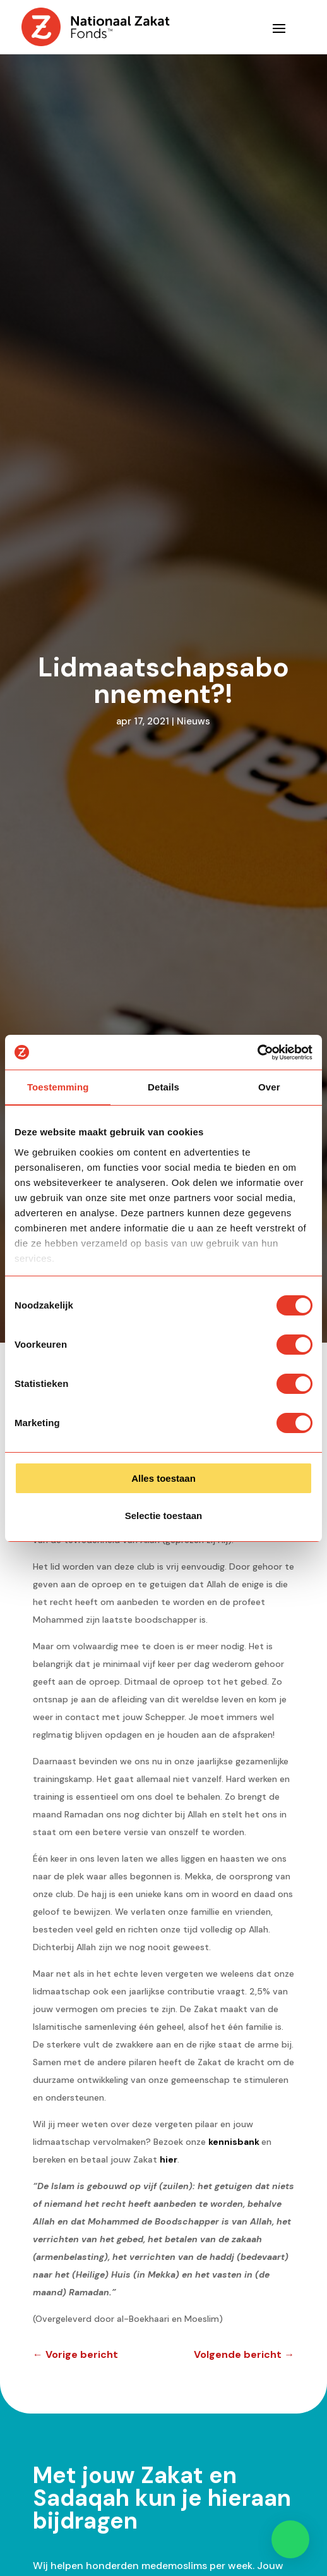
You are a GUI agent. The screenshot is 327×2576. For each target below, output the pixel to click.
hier (168, 2159)
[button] (290, 2539)
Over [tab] (269, 1087)
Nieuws (193, 721)
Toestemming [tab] (58, 1087)
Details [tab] (163, 1087)
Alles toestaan (163, 1478)
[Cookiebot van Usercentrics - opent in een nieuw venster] (257, 1052)
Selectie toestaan (164, 1515)
